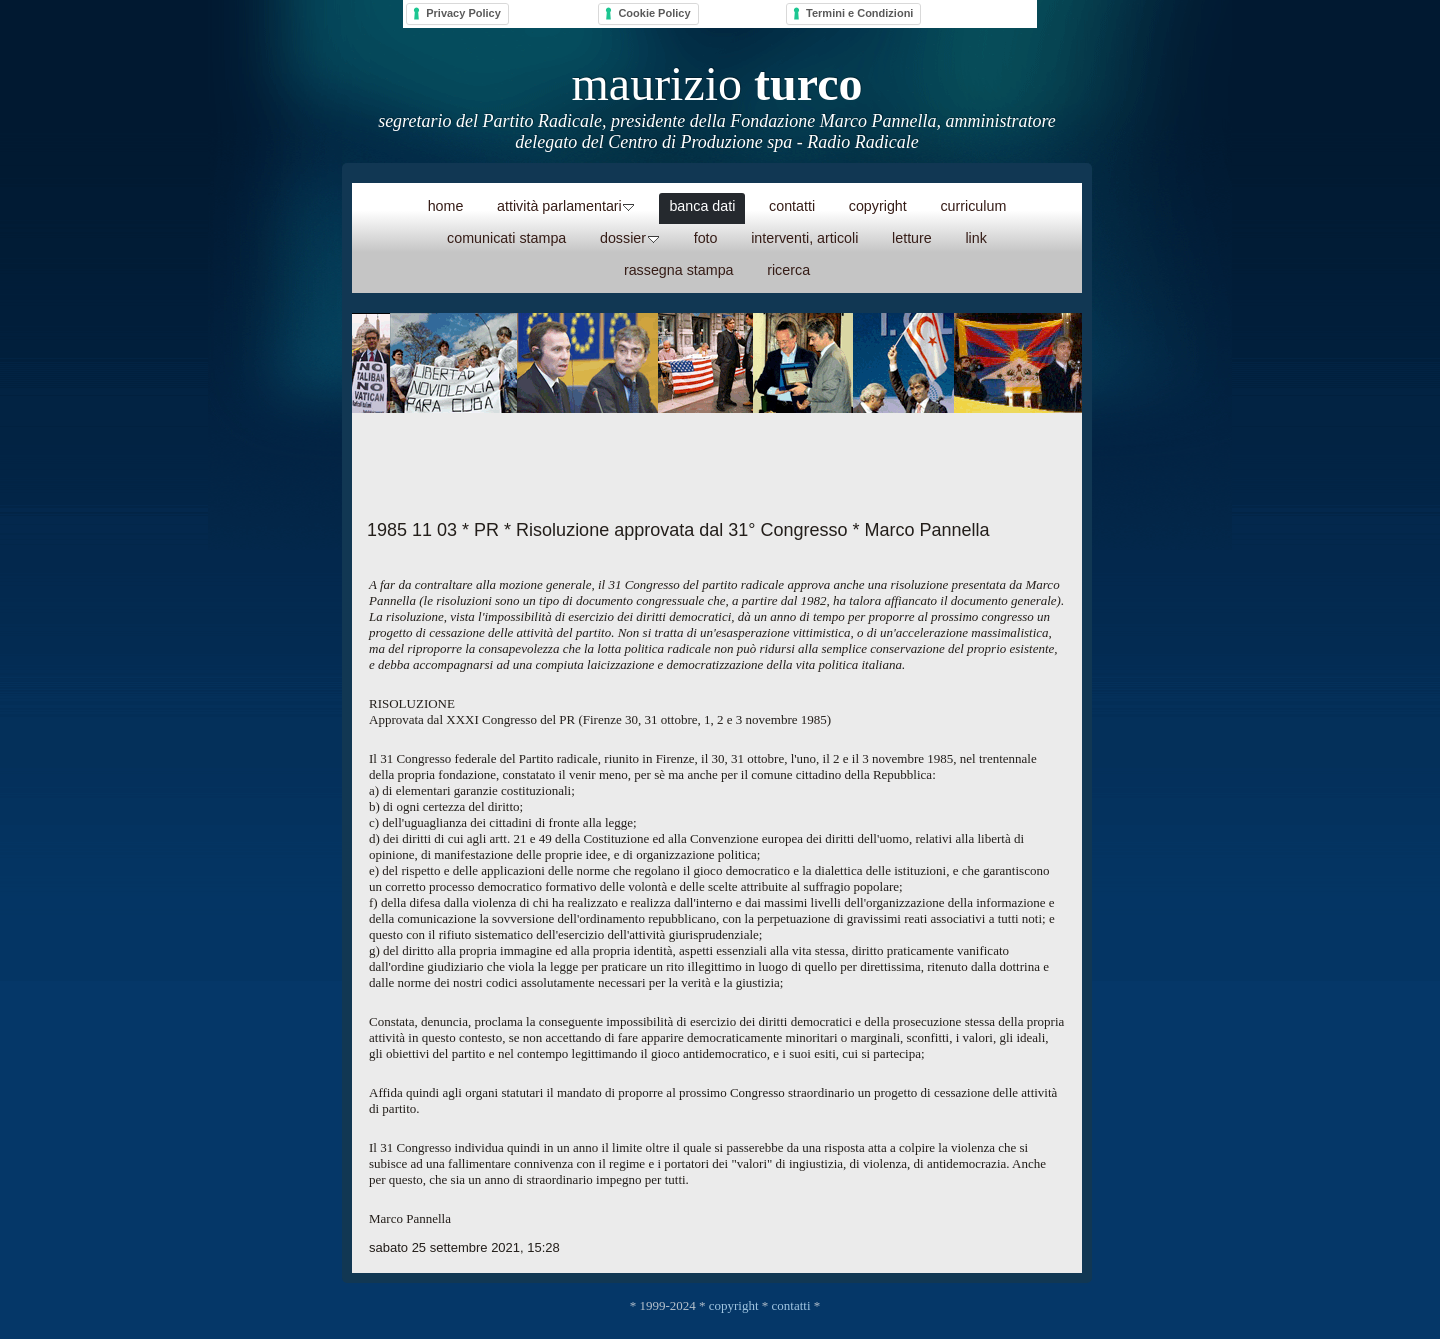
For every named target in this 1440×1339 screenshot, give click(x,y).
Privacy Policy (463, 13)
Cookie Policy (654, 13)
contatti (791, 1305)
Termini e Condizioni (859, 13)
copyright (734, 1305)
